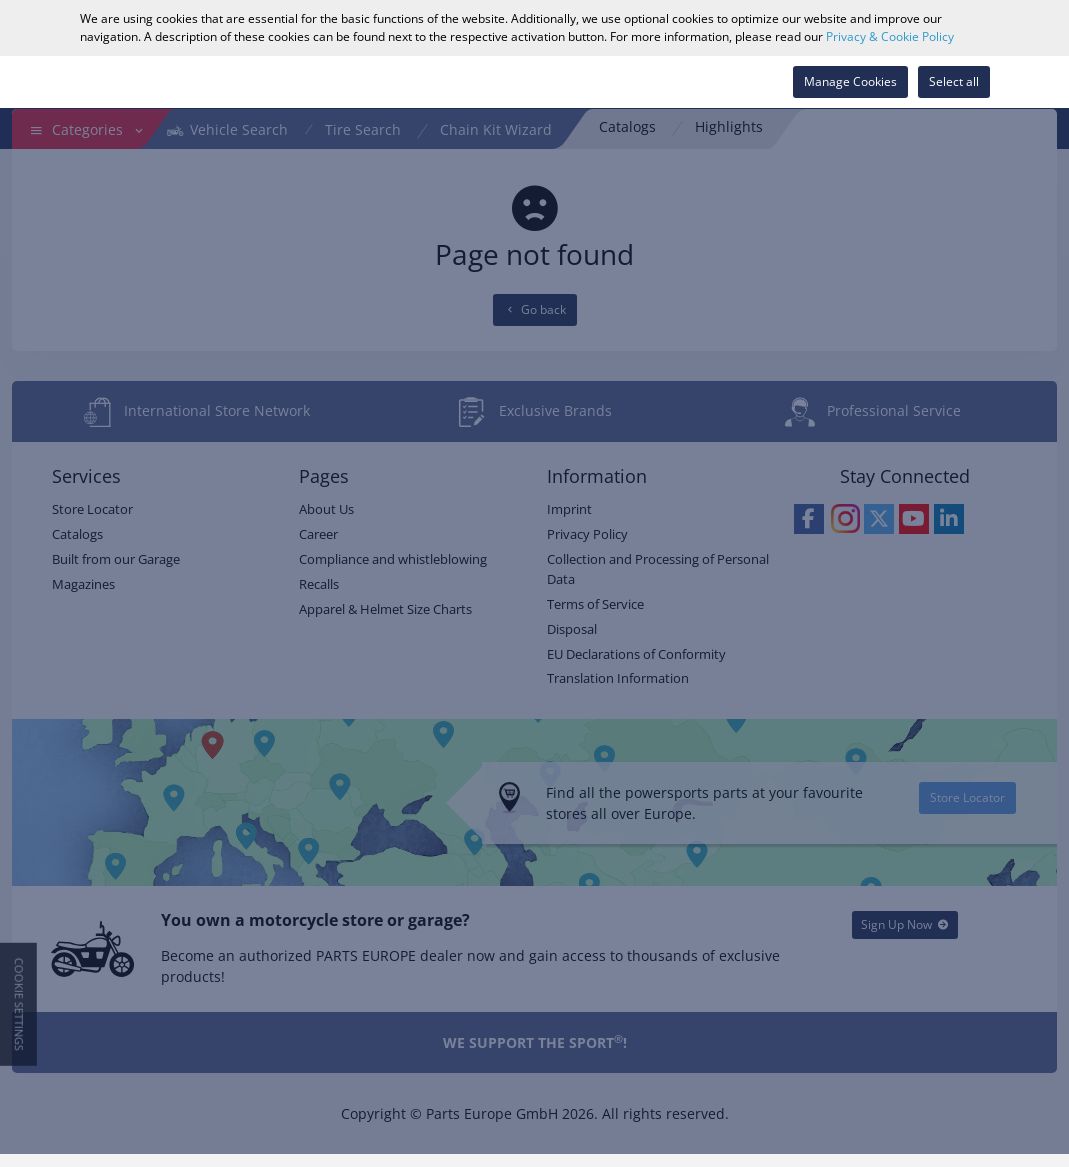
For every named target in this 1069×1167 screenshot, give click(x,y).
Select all (954, 81)
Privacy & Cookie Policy (890, 36)
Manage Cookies (850, 81)
